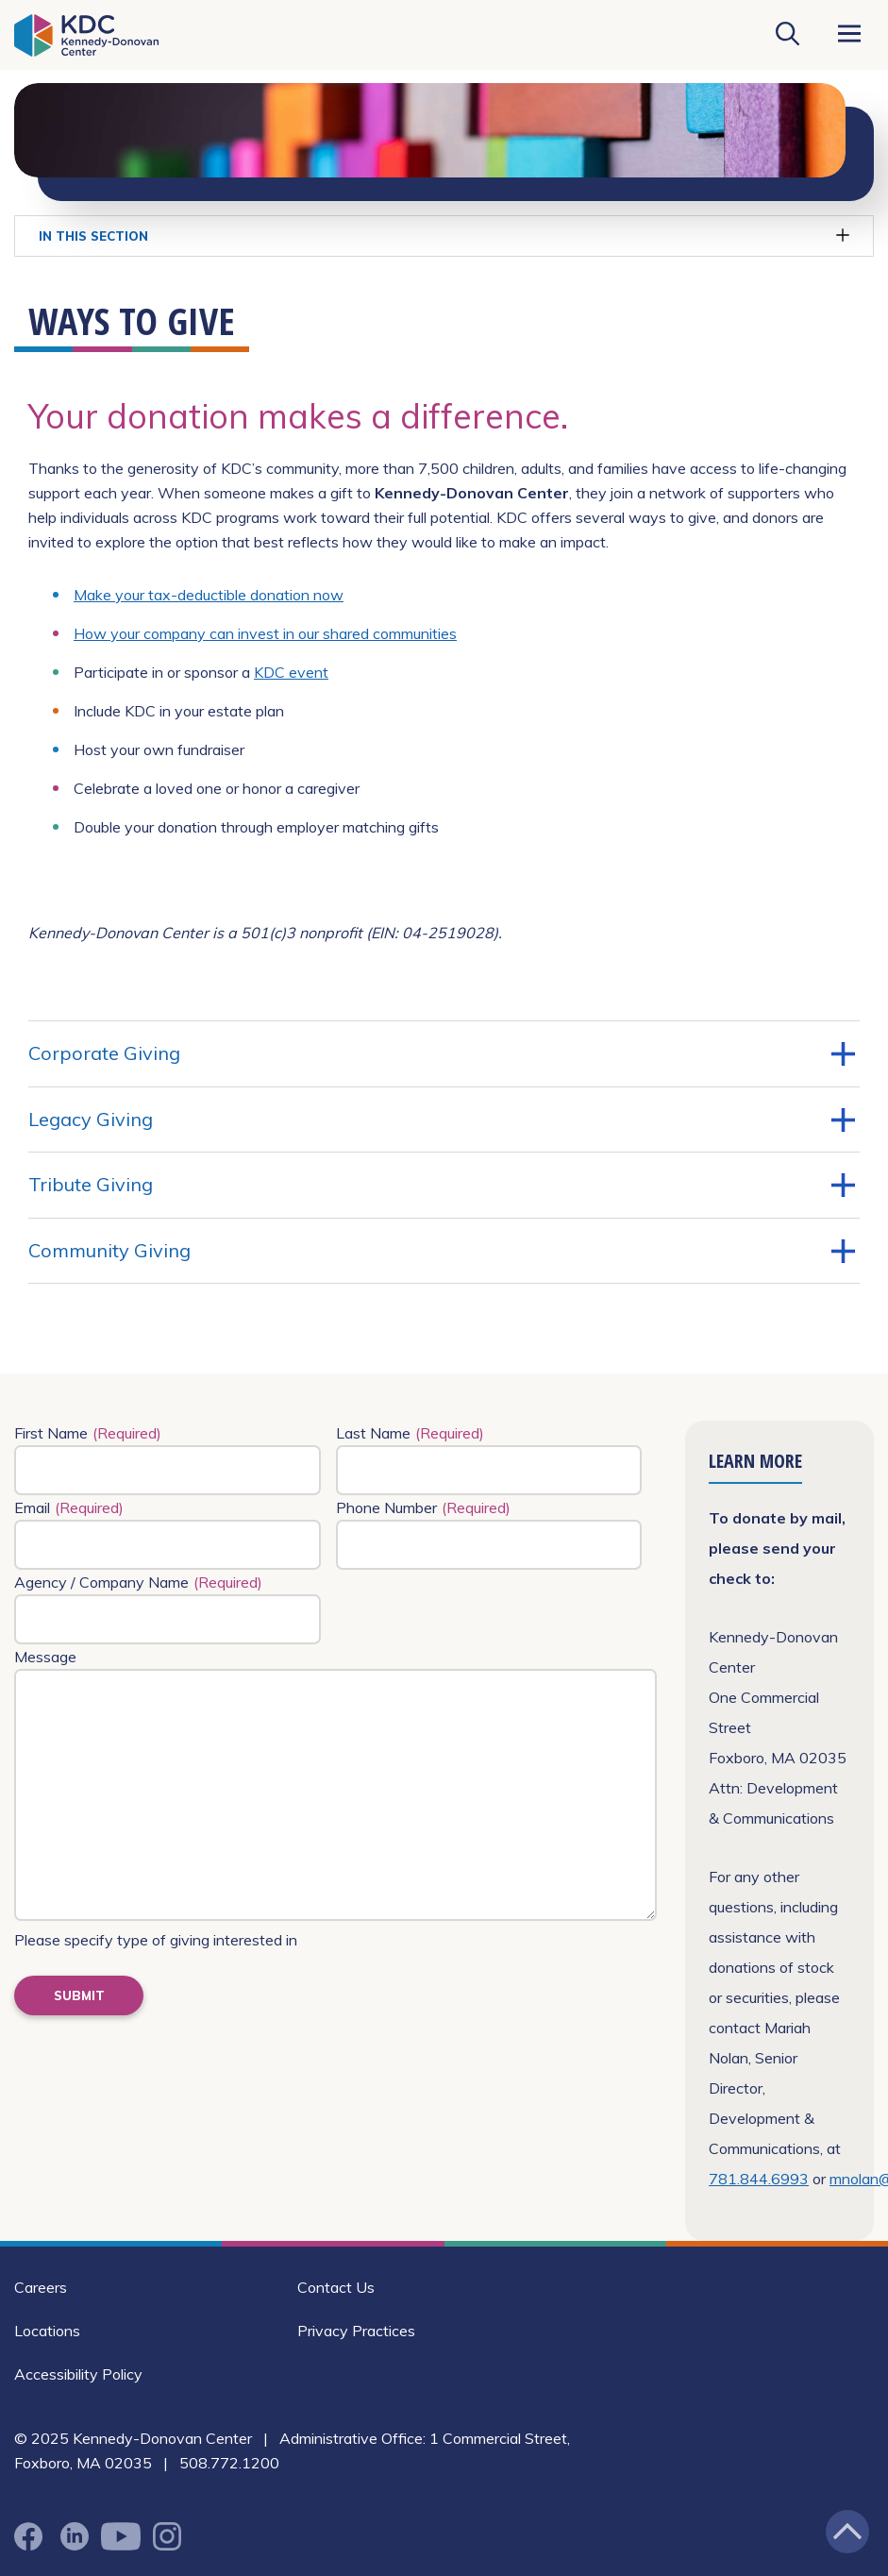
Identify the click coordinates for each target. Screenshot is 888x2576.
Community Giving (441, 1250)
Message (45, 1656)
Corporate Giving (441, 1053)
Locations (47, 2330)
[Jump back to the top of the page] (847, 2531)
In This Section (444, 236)
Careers (40, 2287)
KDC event (291, 672)
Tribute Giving (441, 1184)
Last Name (410, 1432)
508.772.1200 (229, 2462)
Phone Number (423, 1507)
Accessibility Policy (78, 2374)
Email (69, 1507)
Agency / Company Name (138, 1582)
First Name (87, 1432)
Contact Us (336, 2287)
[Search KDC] (787, 35)
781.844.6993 (759, 2178)
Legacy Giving (441, 1119)
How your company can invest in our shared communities (265, 633)
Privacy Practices (356, 2330)
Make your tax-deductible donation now (208, 594)
